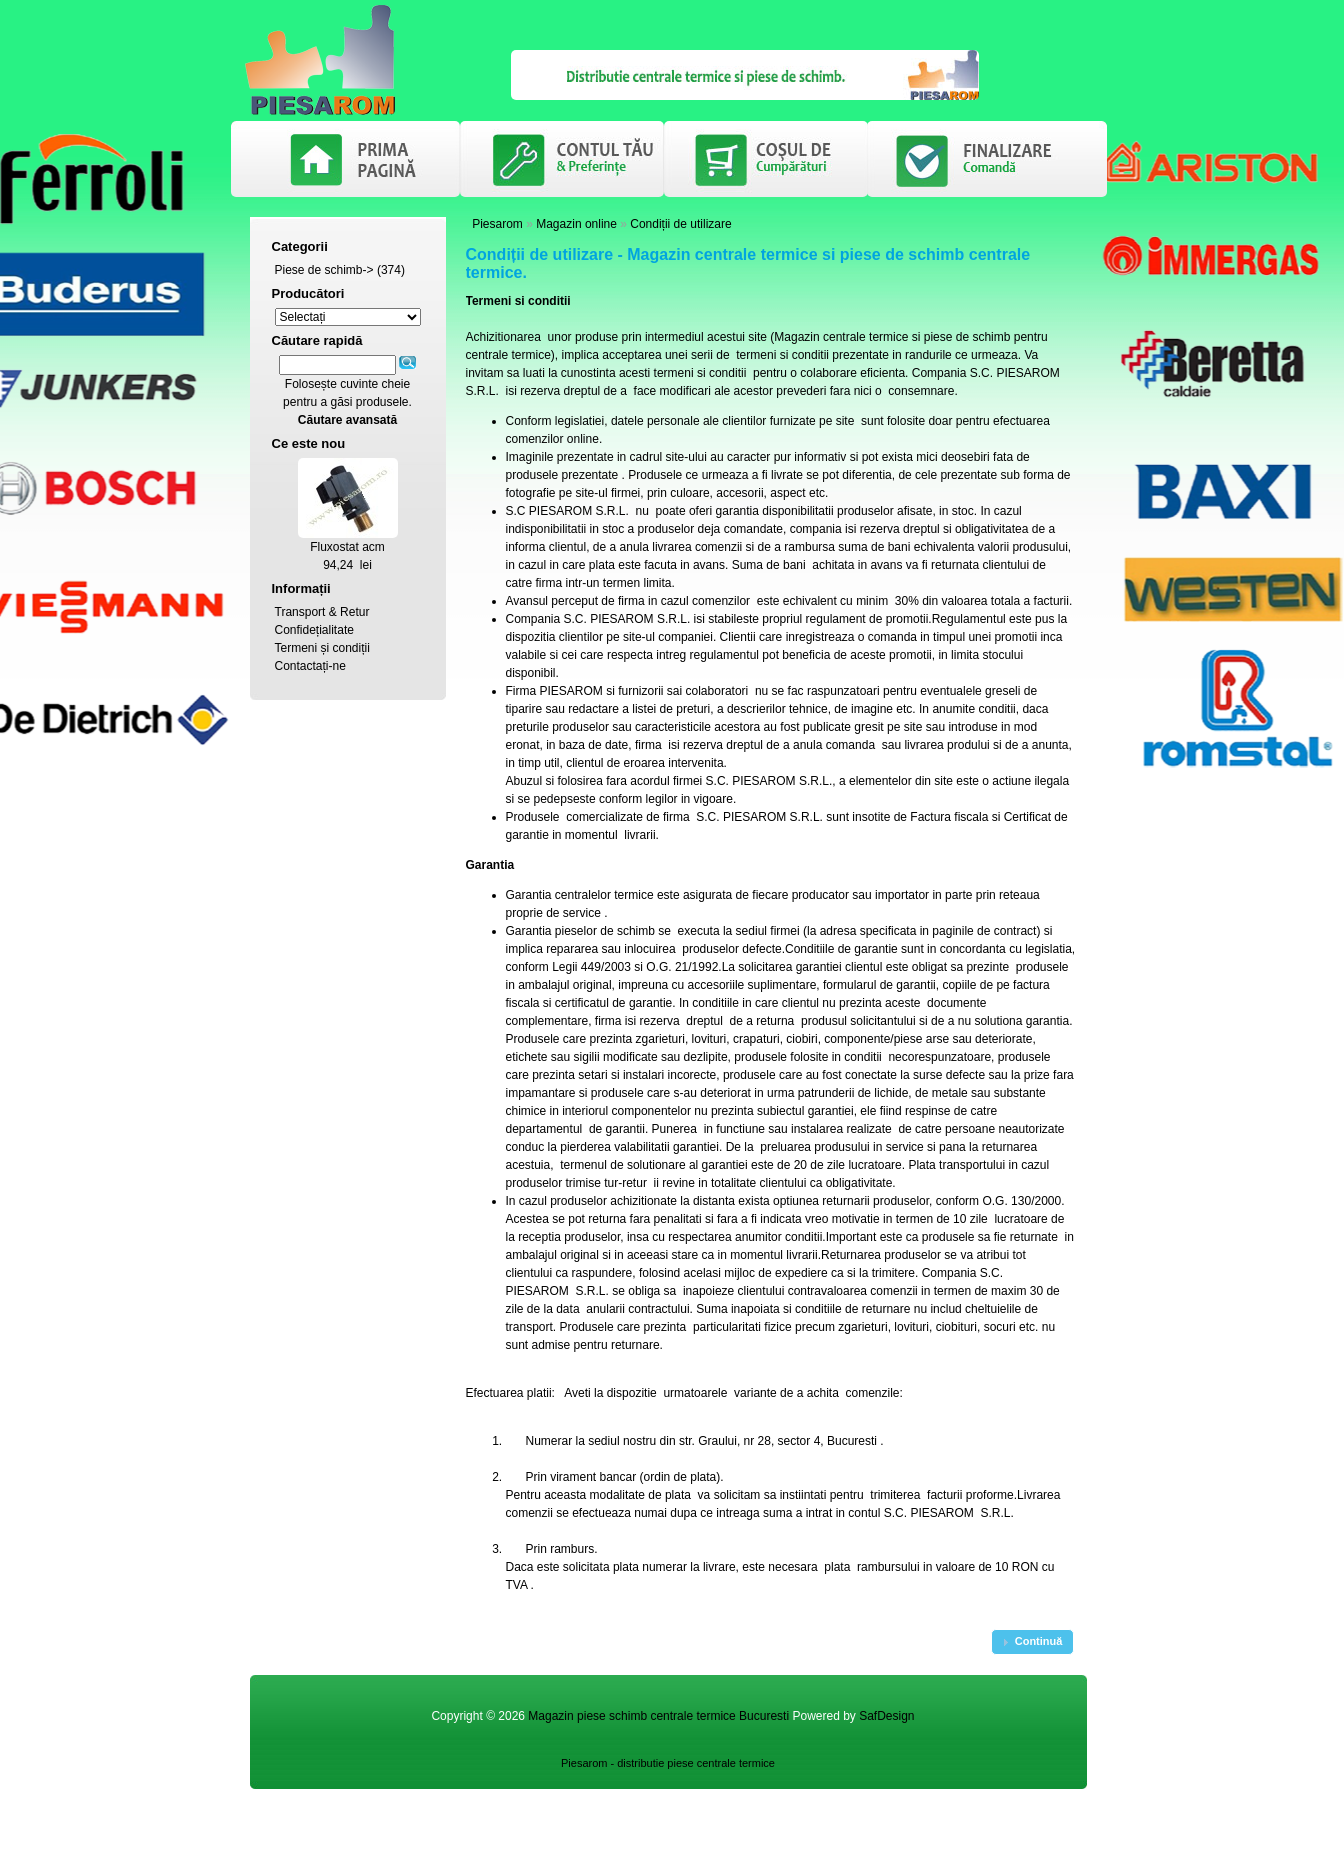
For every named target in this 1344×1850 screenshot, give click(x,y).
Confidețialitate (314, 630)
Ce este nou (309, 443)
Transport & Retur (322, 612)
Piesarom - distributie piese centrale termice (668, 1763)
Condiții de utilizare (680, 224)
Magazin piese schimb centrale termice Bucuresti (658, 1716)
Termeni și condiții (322, 648)
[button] (1033, 1642)
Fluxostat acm (347, 547)
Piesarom (497, 224)
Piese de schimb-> (324, 270)
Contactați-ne (310, 666)
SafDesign (886, 1716)
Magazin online (576, 224)
